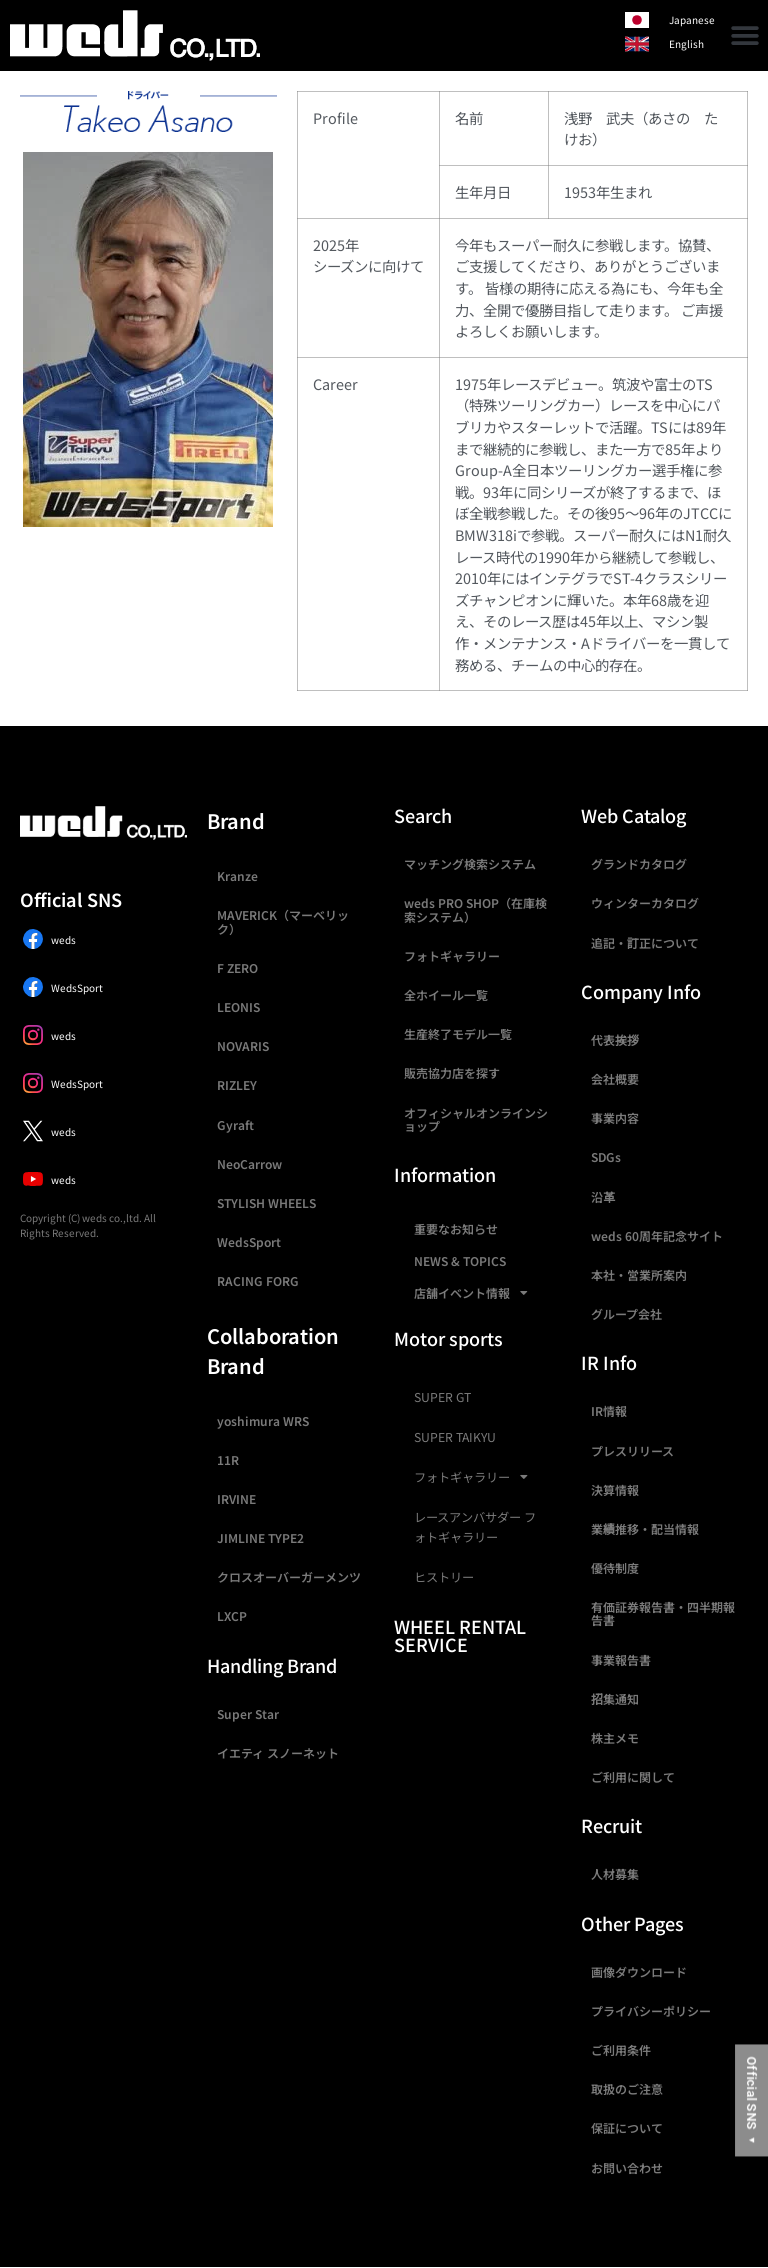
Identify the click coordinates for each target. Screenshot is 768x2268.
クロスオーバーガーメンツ (289, 1576)
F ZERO (237, 967)
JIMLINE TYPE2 (260, 1537)
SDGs (606, 1156)
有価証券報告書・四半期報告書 (663, 1613)
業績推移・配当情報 (645, 1528)
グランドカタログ (639, 863)
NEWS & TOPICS (460, 1260)
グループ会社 (626, 1313)
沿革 (603, 1196)
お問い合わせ (627, 2167)
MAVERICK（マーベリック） (283, 921)
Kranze (237, 875)
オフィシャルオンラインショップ (476, 1119)
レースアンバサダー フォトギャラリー (475, 1527)
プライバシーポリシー (651, 2010)
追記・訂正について (645, 942)
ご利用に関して (633, 1776)
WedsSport (249, 1241)
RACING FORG (258, 1280)
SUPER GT (442, 1397)
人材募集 (615, 1873)
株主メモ (615, 1737)
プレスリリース (632, 1450)
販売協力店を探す (452, 1072)
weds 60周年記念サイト (657, 1235)
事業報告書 (621, 1659)
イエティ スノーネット (278, 1752)
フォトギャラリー (452, 955)
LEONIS (238, 1006)
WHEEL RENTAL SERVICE (460, 1635)
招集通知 (615, 1698)
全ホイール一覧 (446, 994)
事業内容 (615, 1117)
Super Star (248, 1713)
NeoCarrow (249, 1163)
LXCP (232, 1615)
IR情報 (609, 1410)
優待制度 (615, 1567)
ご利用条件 (621, 2049)
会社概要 (615, 1078)
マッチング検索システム (470, 863)
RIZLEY (237, 1084)
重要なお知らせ (456, 1228)
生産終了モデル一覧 (458, 1033)
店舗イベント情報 (471, 1293)
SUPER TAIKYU (455, 1437)
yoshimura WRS (263, 1420)
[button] (745, 35)
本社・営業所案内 (639, 1274)
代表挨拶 (615, 1039)
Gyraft (235, 1124)
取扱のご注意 (627, 2088)
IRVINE (236, 1498)
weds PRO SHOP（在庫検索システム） (475, 909)
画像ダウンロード (639, 1971)
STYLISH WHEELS (266, 1202)
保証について (627, 2127)
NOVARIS (243, 1045)
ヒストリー (444, 1577)
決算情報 (615, 1489)
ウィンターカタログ (645, 902)
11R (228, 1459)
